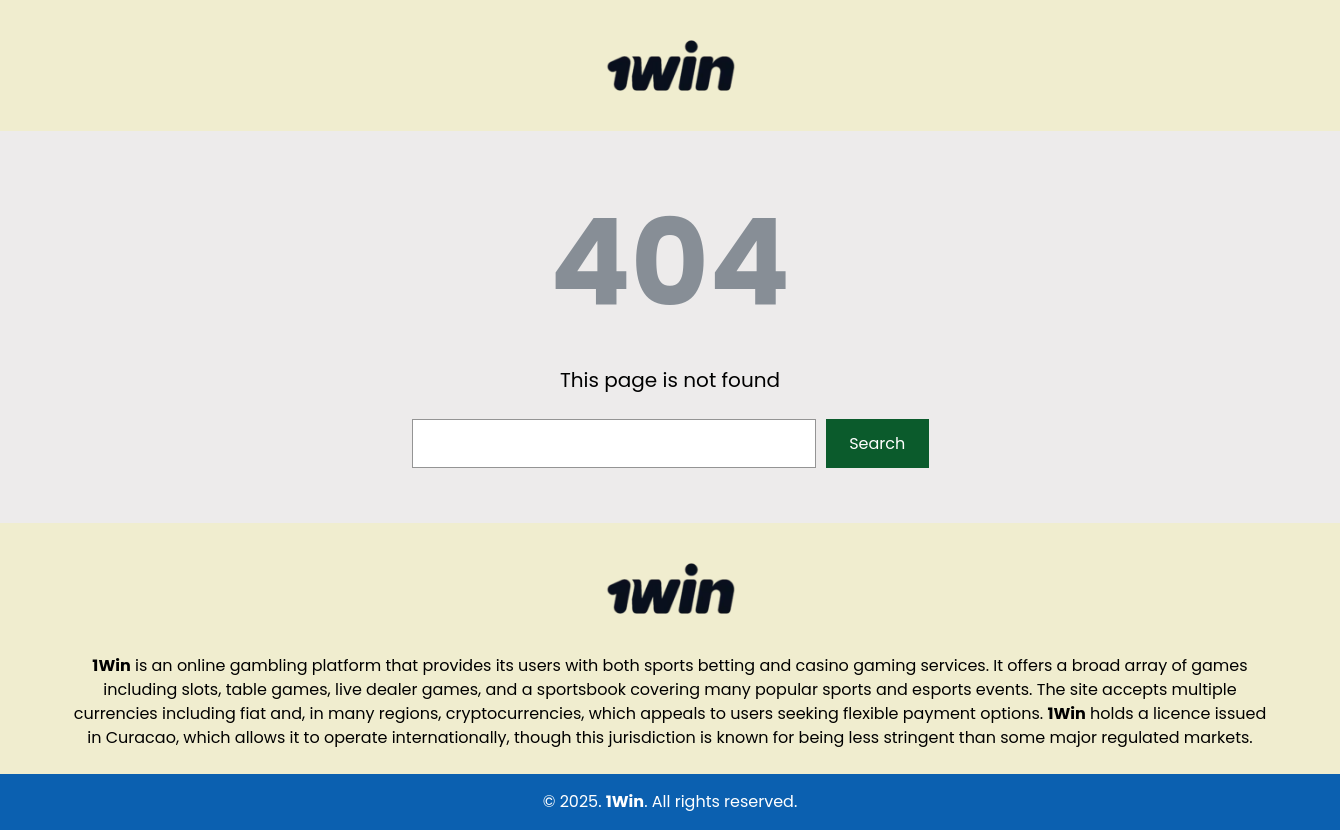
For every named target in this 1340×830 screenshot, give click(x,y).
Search (877, 443)
